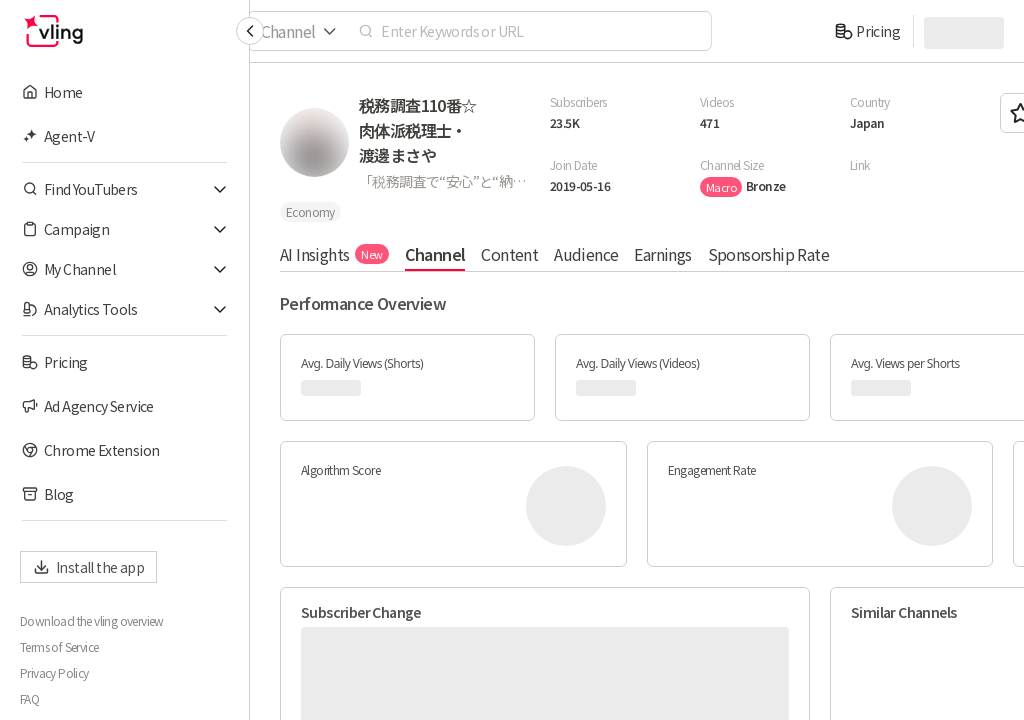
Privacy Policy (54, 673)
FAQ (29, 699)
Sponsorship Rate (768, 254)
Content (509, 254)
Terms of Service (59, 647)
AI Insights (334, 254)
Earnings (662, 254)
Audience (586, 254)
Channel (435, 254)
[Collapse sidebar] (250, 31)
